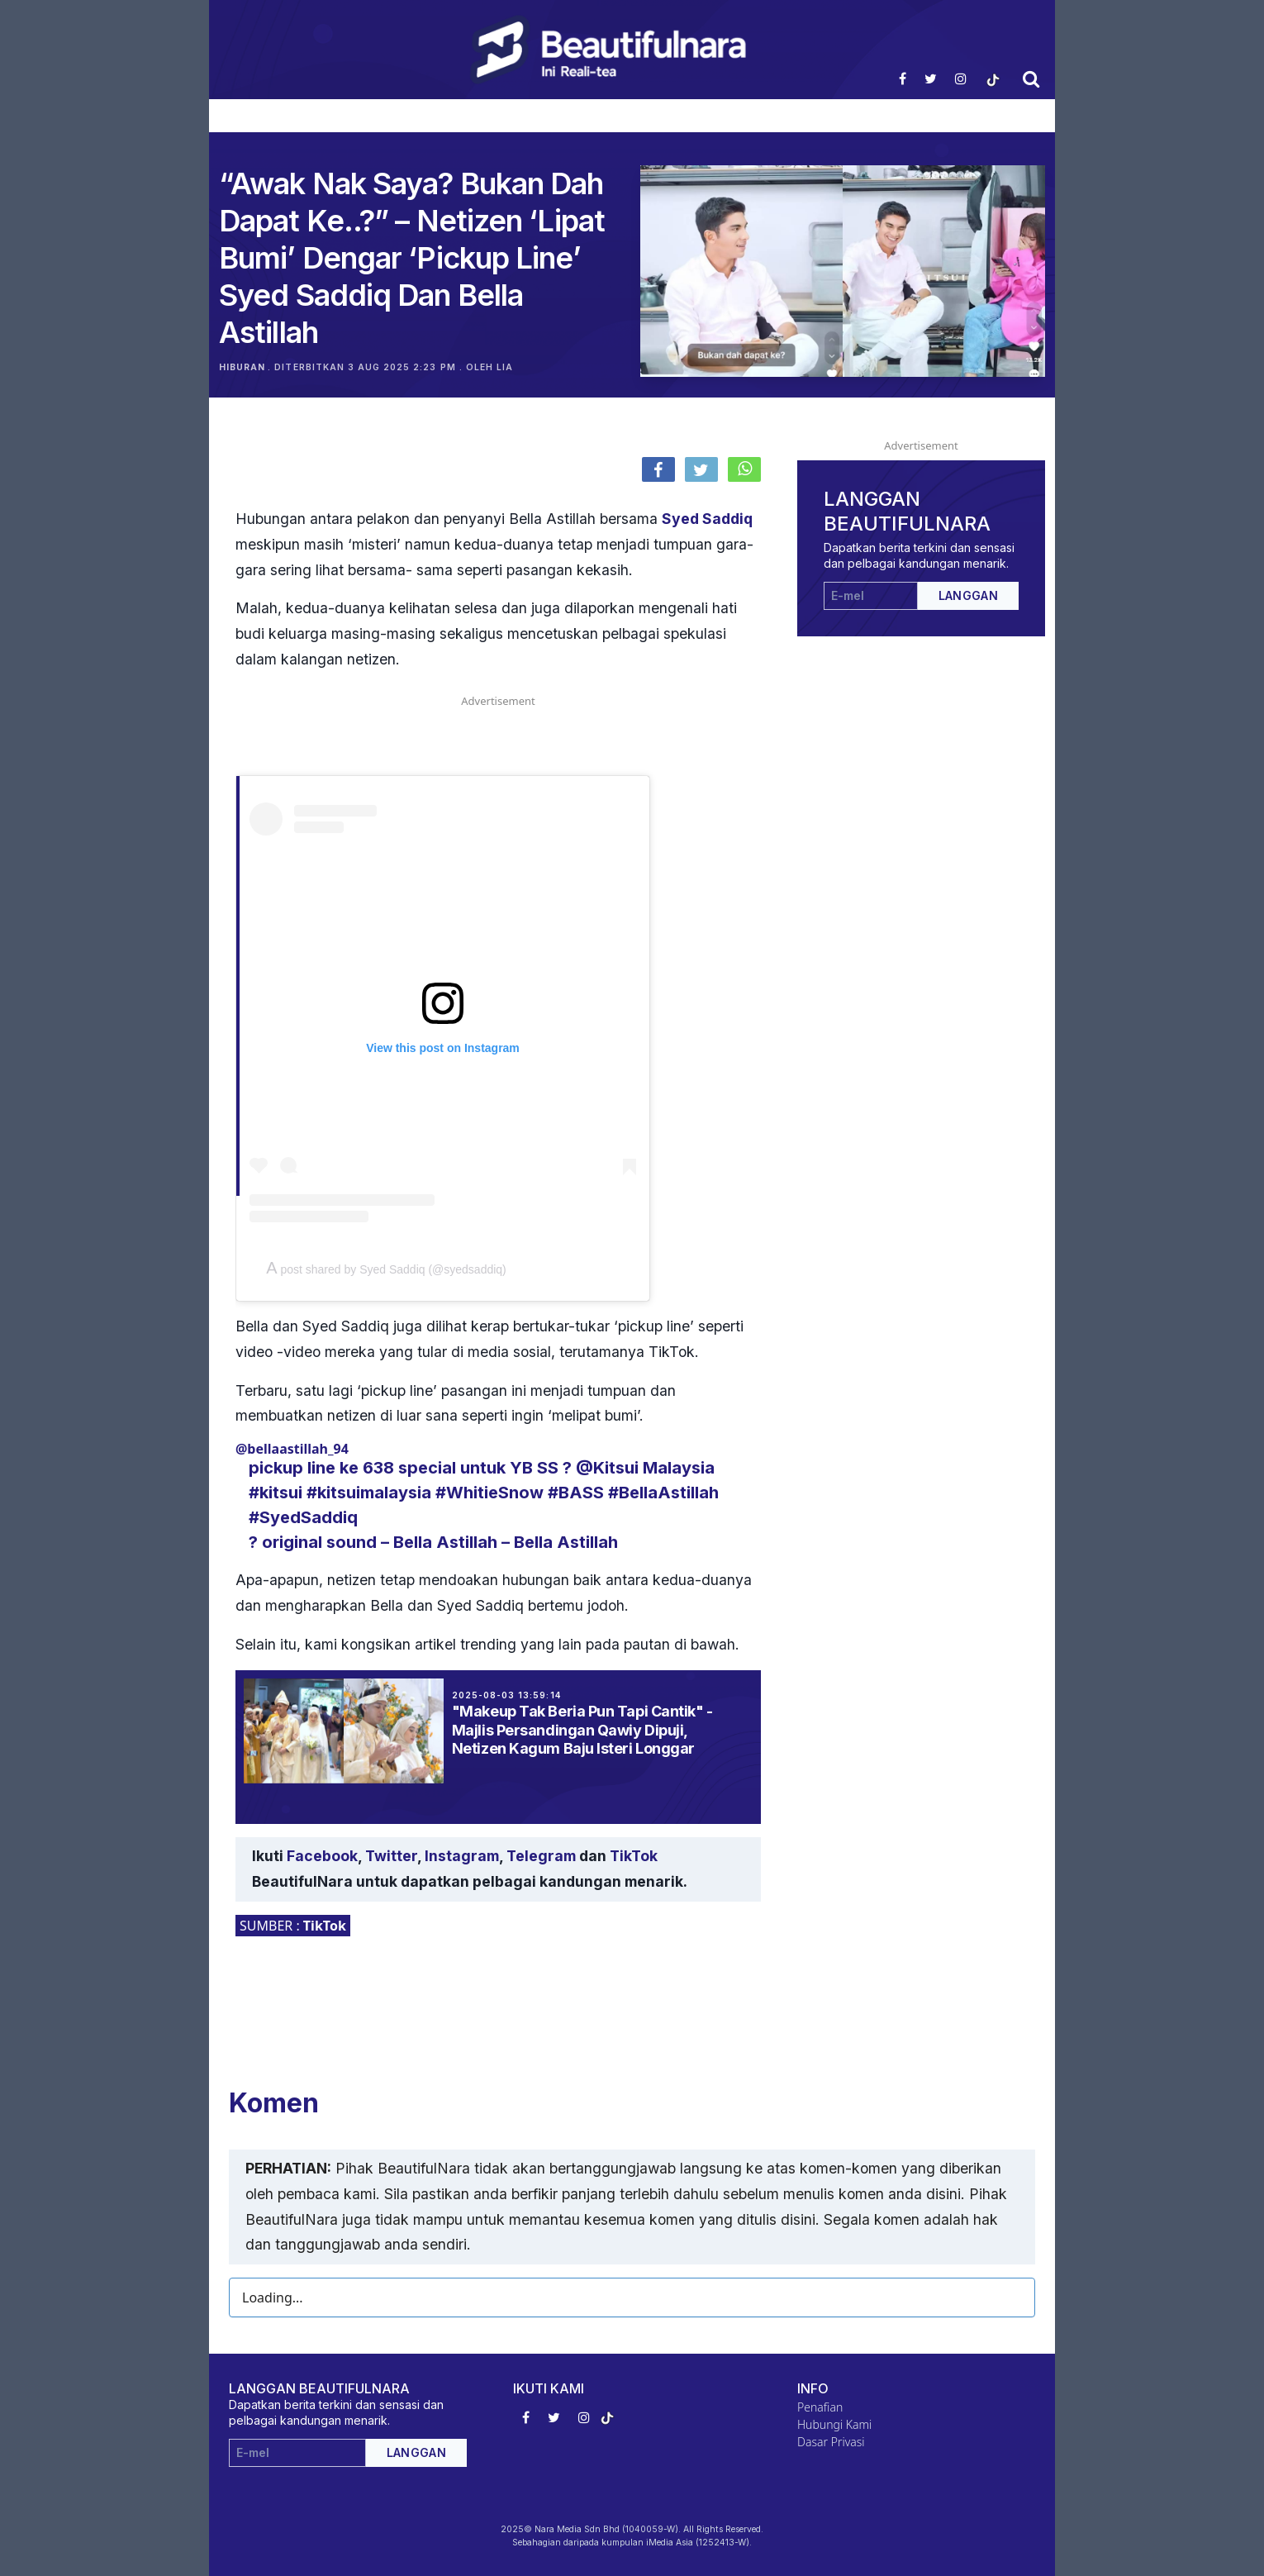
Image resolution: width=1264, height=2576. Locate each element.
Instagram (462, 1855)
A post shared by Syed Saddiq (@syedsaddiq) (386, 1269)
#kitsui (275, 1492)
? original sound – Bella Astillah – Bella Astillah (433, 1542)
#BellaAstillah (663, 1492)
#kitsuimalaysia (368, 1492)
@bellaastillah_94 (292, 1449)
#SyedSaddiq (303, 1517)
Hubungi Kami (834, 2424)
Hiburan (242, 367)
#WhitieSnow (489, 1492)
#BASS (576, 1492)
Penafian (820, 2407)
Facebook (322, 1855)
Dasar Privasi (831, 2442)
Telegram (541, 1855)
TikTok (634, 1855)
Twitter (391, 1855)
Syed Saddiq (707, 518)
